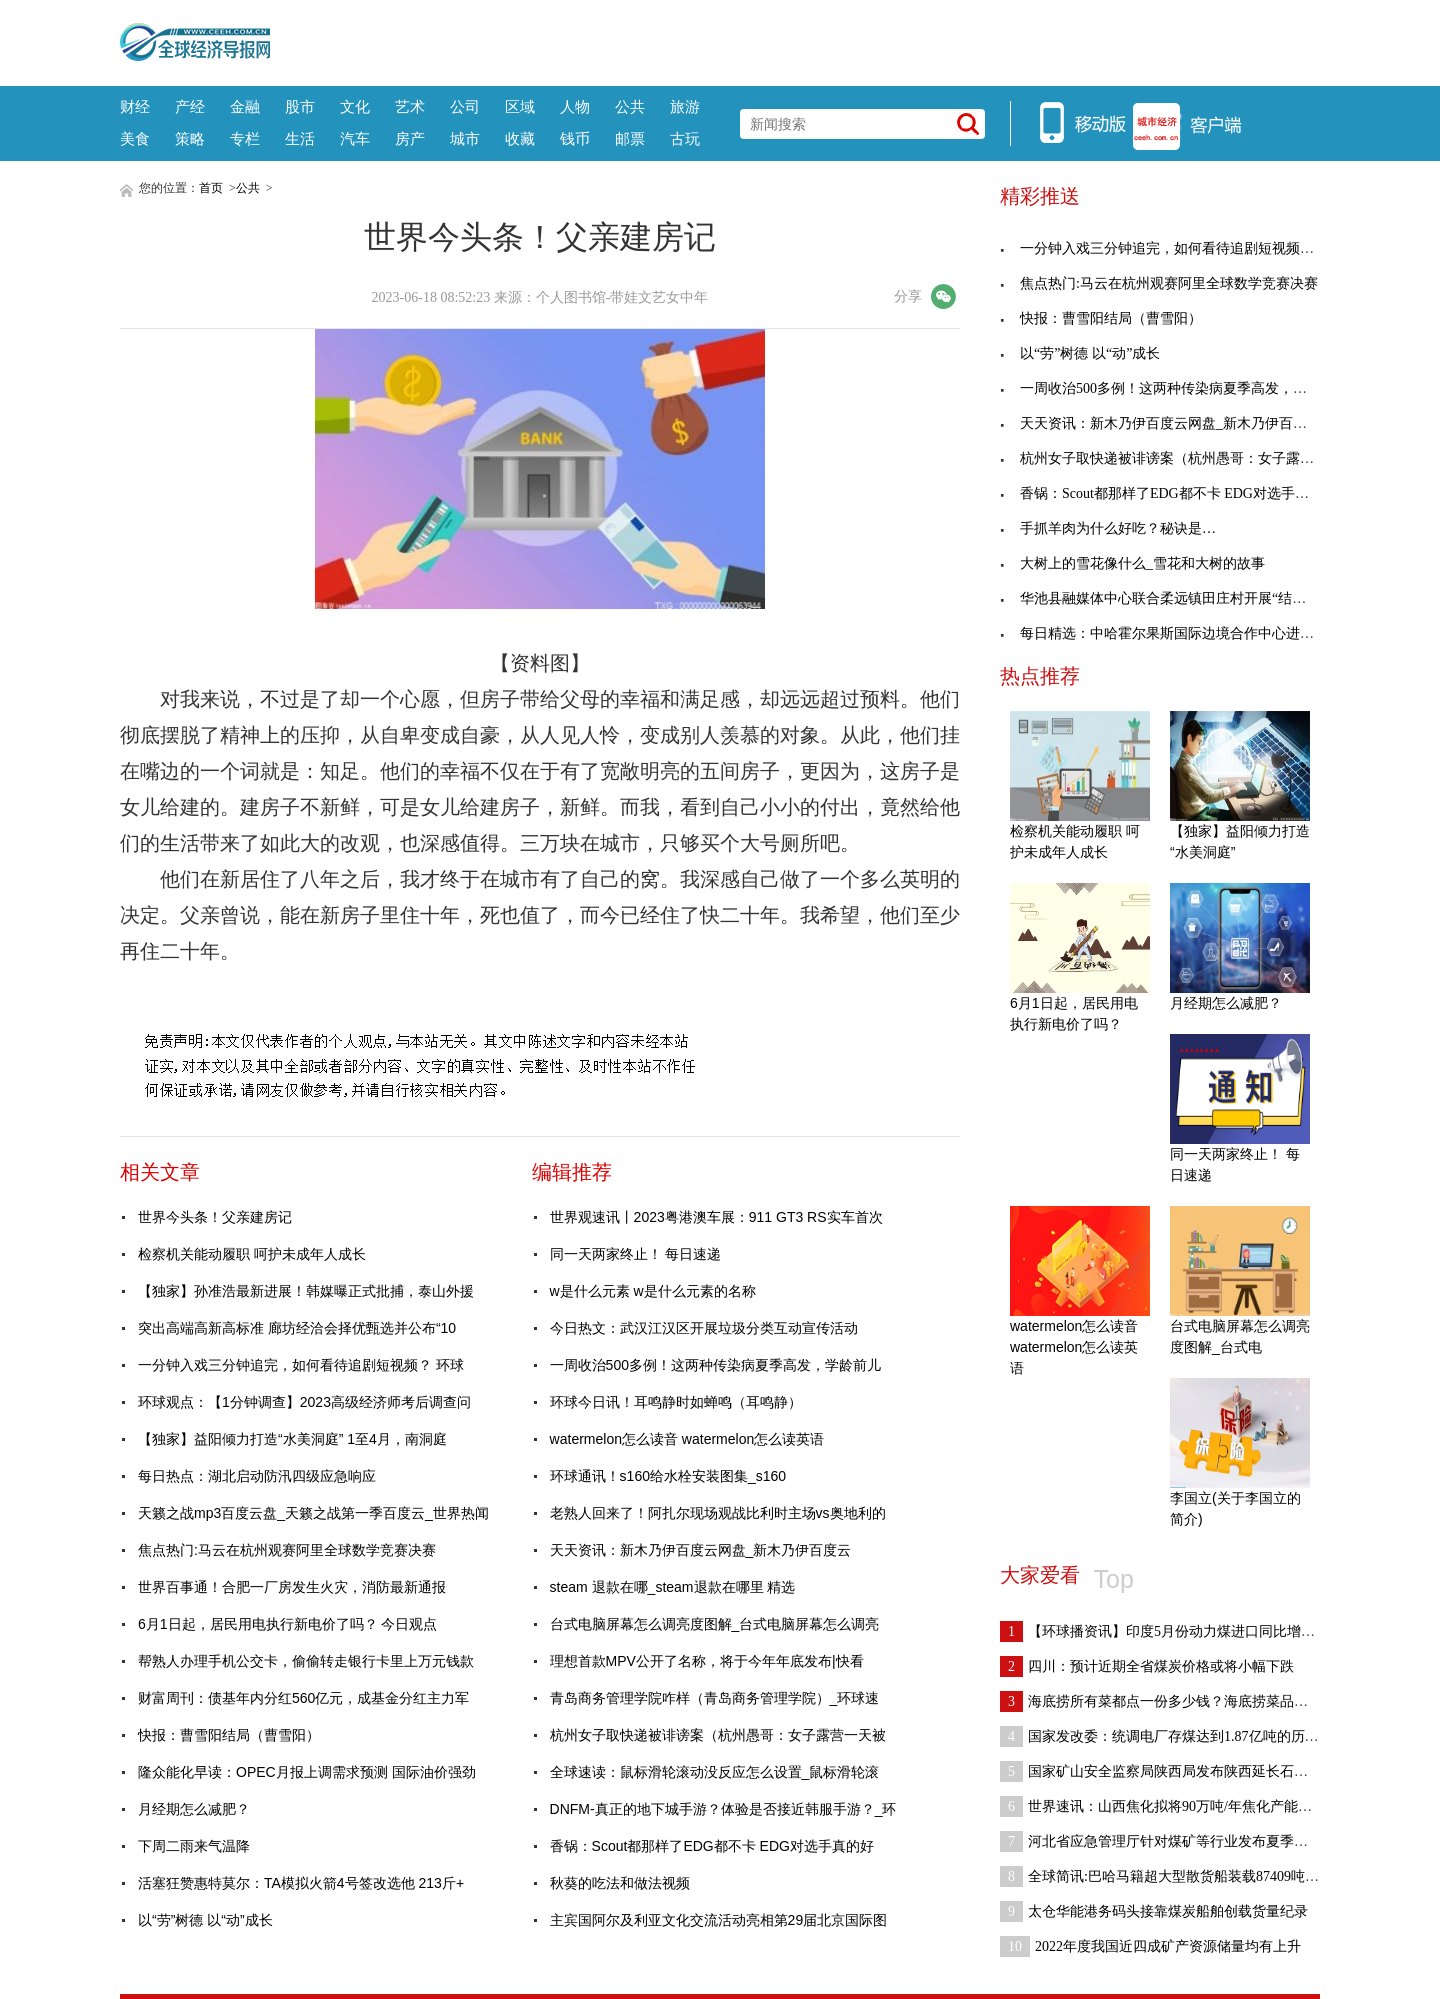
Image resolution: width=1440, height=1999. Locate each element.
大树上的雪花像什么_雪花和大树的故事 (1132, 563)
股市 (300, 106)
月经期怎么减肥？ (194, 1809)
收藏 (520, 138)
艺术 (410, 106)
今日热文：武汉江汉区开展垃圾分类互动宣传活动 (704, 1328)
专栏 (245, 138)
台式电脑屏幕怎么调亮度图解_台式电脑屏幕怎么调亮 (715, 1624)
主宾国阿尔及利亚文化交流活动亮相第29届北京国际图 (719, 1920)
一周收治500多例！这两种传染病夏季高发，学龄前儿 (715, 1365)
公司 (465, 106)
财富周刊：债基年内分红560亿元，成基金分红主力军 (303, 1698)
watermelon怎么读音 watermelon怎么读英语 (687, 1439)
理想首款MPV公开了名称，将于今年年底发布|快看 (707, 1661)
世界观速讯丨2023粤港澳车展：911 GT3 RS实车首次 (716, 1217)
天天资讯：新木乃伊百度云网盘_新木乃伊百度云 (701, 1550)
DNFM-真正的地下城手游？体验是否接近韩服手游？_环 (723, 1809)
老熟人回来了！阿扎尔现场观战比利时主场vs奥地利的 (718, 1513)
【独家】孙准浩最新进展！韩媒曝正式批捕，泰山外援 (306, 1291)
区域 (520, 106)
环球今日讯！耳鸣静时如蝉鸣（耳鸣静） (676, 1402)
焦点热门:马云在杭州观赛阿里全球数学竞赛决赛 (287, 1550)
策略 (190, 138)
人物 (575, 106)
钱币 (575, 138)
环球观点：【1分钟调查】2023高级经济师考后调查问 (304, 1402)
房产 (410, 138)
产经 (190, 106)
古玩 (685, 138)
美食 (135, 138)
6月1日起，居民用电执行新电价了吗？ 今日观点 (287, 1624)
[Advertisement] (795, 40)
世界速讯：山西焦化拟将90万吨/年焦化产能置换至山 (1177, 1806)
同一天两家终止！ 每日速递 (636, 1254)
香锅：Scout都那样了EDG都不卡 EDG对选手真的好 (712, 1846)
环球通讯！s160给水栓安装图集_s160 (668, 1476)
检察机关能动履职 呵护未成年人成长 (252, 1254)
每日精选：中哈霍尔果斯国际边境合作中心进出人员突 (1178, 633)
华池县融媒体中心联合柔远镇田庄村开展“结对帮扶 (1167, 598)
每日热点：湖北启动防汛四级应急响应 (257, 1476)
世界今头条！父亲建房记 (215, 1217)
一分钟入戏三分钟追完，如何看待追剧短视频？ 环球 (301, 1365)
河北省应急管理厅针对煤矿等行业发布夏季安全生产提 (1182, 1841)
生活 (300, 138)
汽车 (355, 138)
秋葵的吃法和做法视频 (620, 1883)
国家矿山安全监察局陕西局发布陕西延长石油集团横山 (1182, 1771)
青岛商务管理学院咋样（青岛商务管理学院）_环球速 (715, 1698)
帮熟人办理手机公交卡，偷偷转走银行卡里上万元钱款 (306, 1661)
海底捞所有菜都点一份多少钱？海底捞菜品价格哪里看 (1182, 1701)
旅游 (685, 106)
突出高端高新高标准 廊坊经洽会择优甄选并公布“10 (297, 1328)
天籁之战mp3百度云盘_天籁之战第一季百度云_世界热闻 (313, 1513)
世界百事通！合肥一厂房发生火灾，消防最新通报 (292, 1587)
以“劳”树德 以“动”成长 (205, 1920)
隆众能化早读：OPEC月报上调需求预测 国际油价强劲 (307, 1772)
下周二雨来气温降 (194, 1846)
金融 (245, 106)
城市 (465, 138)
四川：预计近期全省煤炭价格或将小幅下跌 (1147, 1666)
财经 (135, 106)
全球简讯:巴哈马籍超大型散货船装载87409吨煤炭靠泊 (1180, 1876)
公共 (630, 106)
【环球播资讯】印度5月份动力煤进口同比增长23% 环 (1179, 1631)
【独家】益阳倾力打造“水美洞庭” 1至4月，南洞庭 (292, 1439)
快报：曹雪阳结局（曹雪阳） (229, 1735)
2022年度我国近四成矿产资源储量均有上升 (1150, 1946)
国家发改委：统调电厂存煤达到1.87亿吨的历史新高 (1173, 1736)
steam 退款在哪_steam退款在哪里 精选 (673, 1587)
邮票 (630, 138)
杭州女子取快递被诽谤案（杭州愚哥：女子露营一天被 (718, 1735)
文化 (355, 106)
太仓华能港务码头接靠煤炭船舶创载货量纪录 (1154, 1911)
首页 (211, 188)
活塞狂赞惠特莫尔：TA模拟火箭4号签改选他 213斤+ (301, 1883)
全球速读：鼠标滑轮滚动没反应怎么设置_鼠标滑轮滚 (715, 1772)
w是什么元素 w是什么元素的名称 (653, 1291)
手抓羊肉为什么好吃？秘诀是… (1108, 528)
